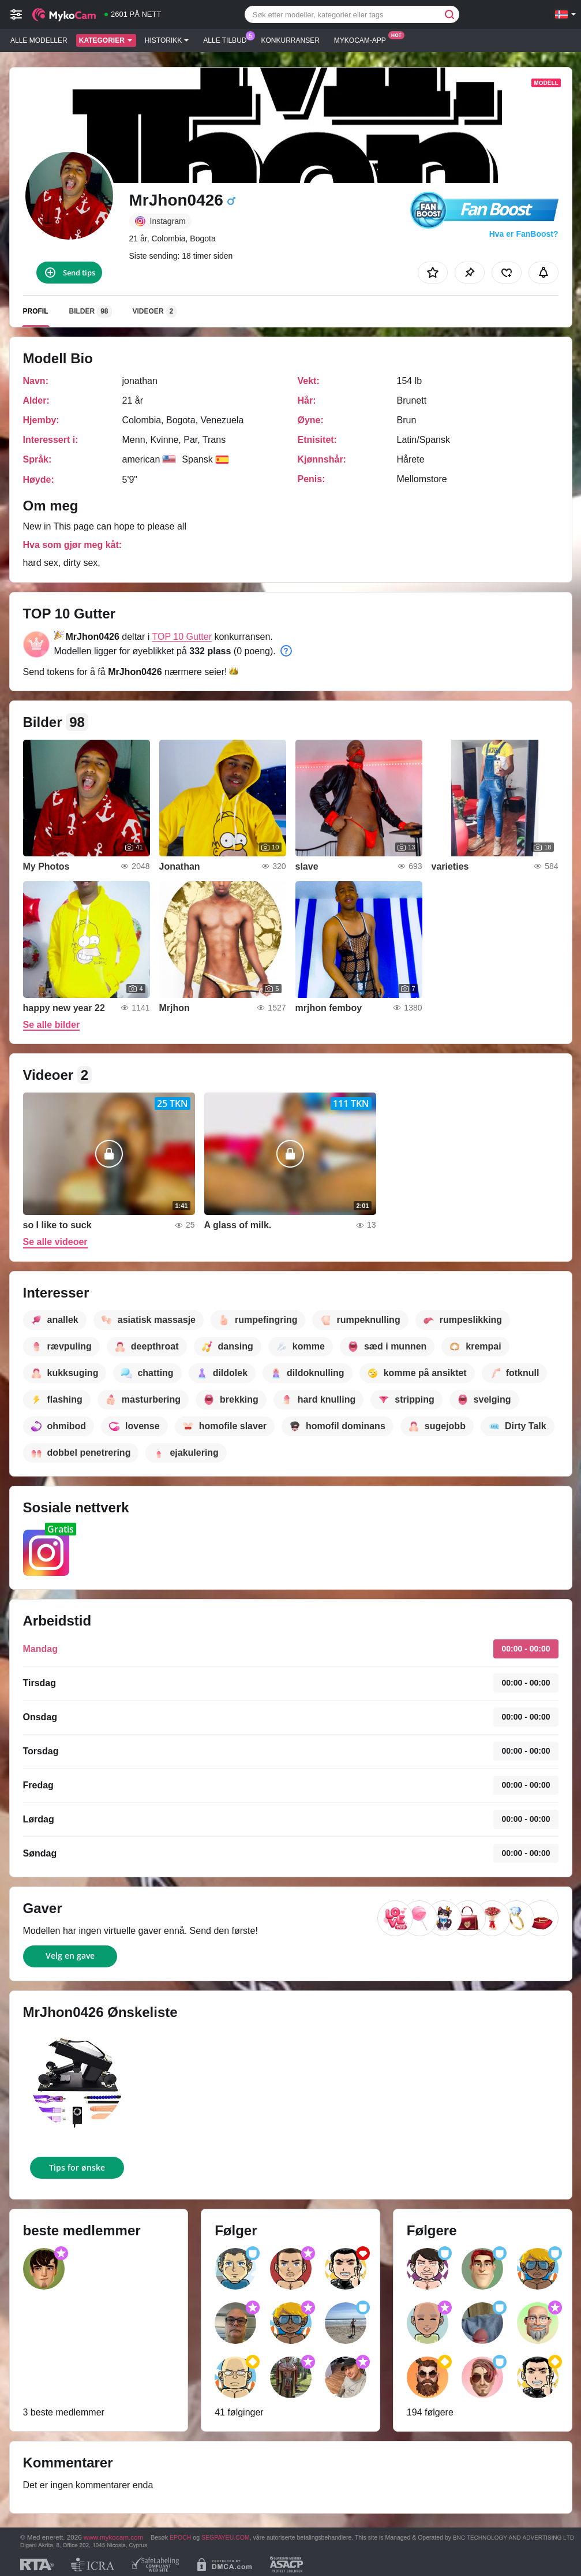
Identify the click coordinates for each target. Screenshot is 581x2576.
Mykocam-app (363, 39)
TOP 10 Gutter (182, 637)
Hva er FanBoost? (523, 233)
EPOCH (180, 2537)
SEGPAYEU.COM (225, 2537)
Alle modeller (39, 40)
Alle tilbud (227, 39)
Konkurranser (290, 40)
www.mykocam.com (113, 2537)
